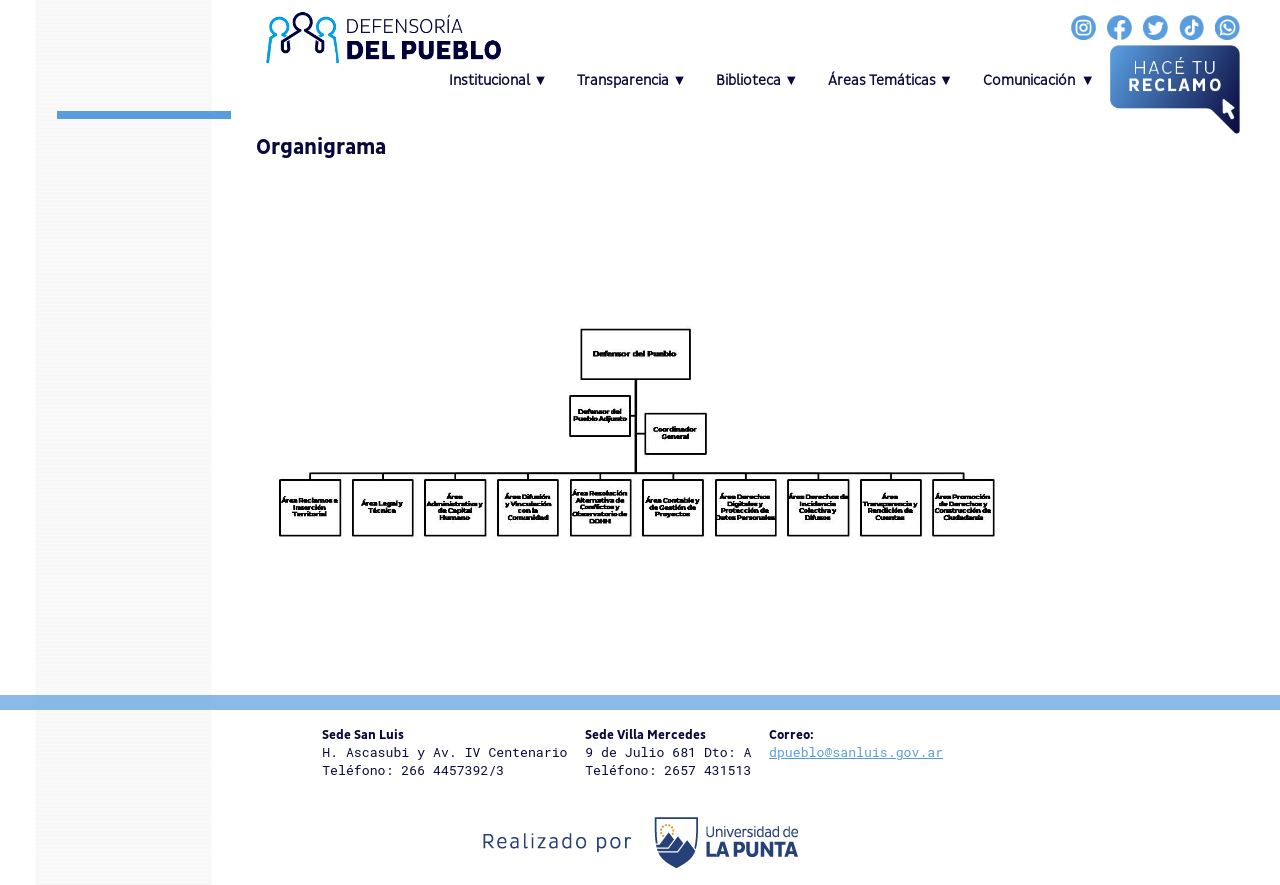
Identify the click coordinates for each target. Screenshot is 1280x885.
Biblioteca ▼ (757, 81)
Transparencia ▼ (632, 81)
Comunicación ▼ (1039, 81)
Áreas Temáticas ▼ (891, 81)
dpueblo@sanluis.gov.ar (856, 752)
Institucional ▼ (498, 81)
